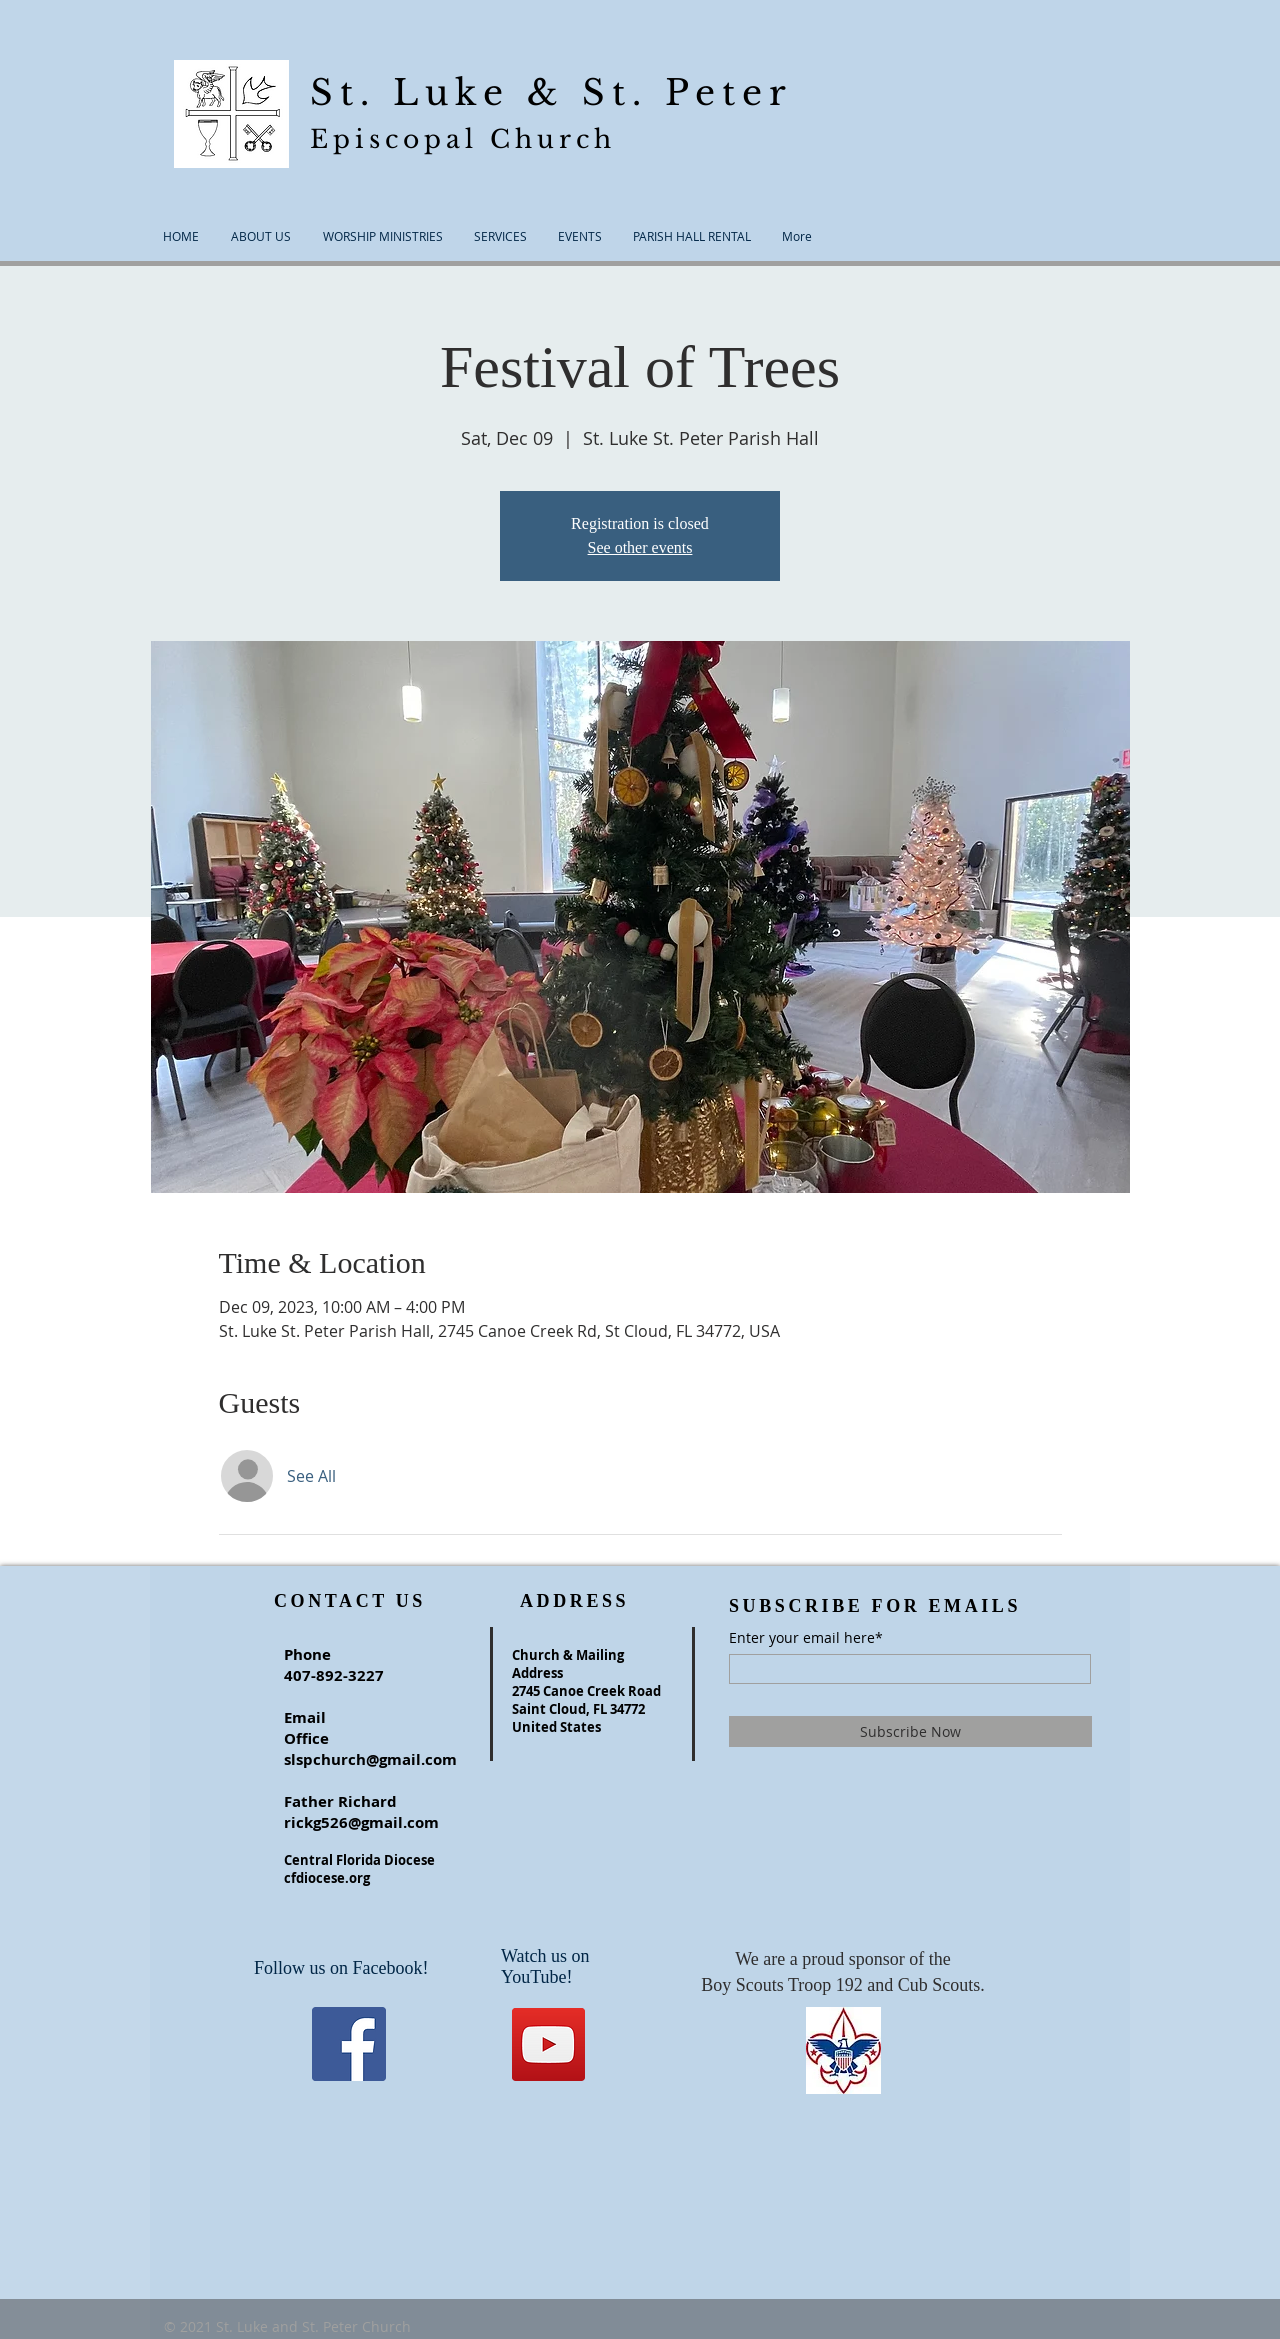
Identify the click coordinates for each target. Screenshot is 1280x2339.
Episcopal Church (463, 139)
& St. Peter (659, 92)
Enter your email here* (806, 1638)
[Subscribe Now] (910, 1731)
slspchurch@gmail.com (370, 1759)
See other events (640, 547)
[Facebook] (349, 2044)
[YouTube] (548, 2044)
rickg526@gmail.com (361, 1822)
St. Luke (418, 92)
